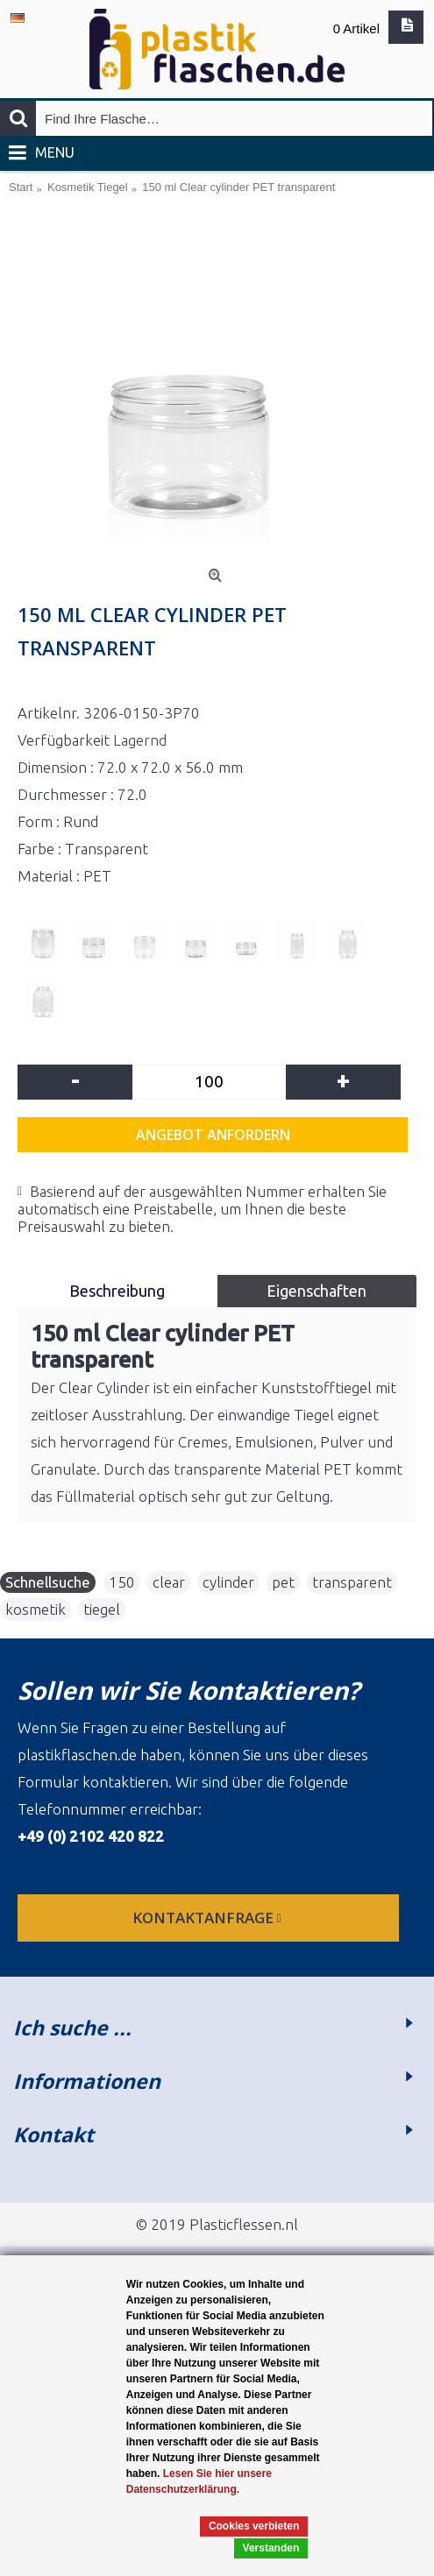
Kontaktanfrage (208, 1917)
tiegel (101, 1609)
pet (283, 1582)
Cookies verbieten (254, 2526)
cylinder (228, 1582)
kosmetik (35, 1609)
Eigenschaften (316, 1290)
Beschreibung (117, 1290)
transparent (352, 1582)
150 (122, 1582)
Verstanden (271, 2548)
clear (169, 1582)
